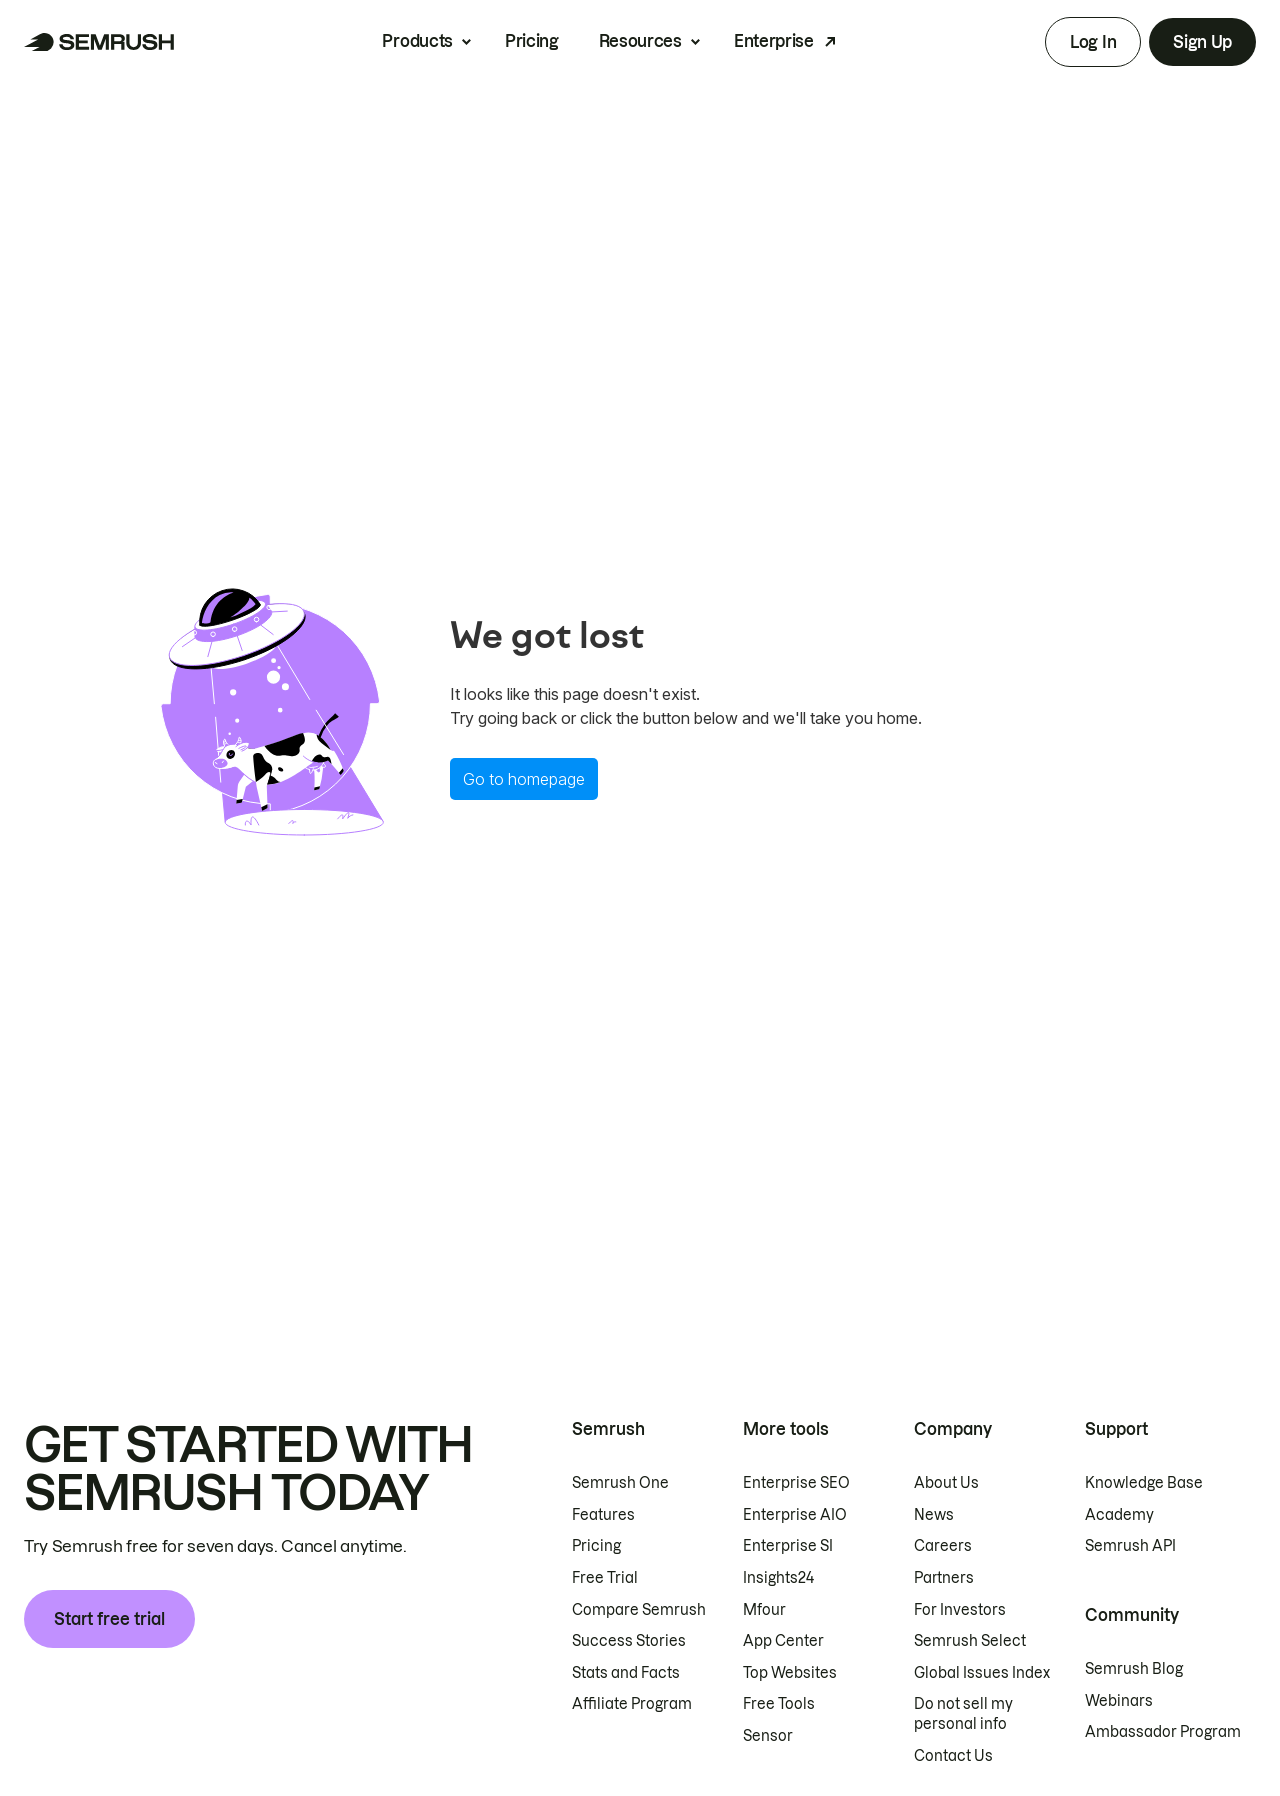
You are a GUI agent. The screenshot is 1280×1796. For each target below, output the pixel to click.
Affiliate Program (632, 1704)
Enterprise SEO (796, 1483)
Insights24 (778, 1578)
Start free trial (109, 1619)
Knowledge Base (1144, 1483)
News (934, 1515)
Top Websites (790, 1673)
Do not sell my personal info (963, 1714)
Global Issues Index (982, 1673)
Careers (943, 1546)
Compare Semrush (639, 1610)
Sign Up (1202, 42)
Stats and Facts (626, 1673)
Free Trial (605, 1578)
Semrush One (620, 1483)
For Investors (960, 1610)
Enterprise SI (788, 1546)
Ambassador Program (1163, 1732)
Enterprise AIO (795, 1515)
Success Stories (629, 1641)
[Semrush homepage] (99, 42)
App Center (783, 1641)
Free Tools (779, 1704)
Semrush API (1130, 1546)
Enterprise (774, 41)
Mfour (764, 1610)
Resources (640, 41)
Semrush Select (970, 1641)
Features (603, 1515)
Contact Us (953, 1756)
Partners (944, 1578)
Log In (1093, 42)
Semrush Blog (1134, 1669)
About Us (946, 1483)
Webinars (1119, 1701)
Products (417, 41)
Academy (1119, 1515)
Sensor (768, 1736)
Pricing (532, 41)
